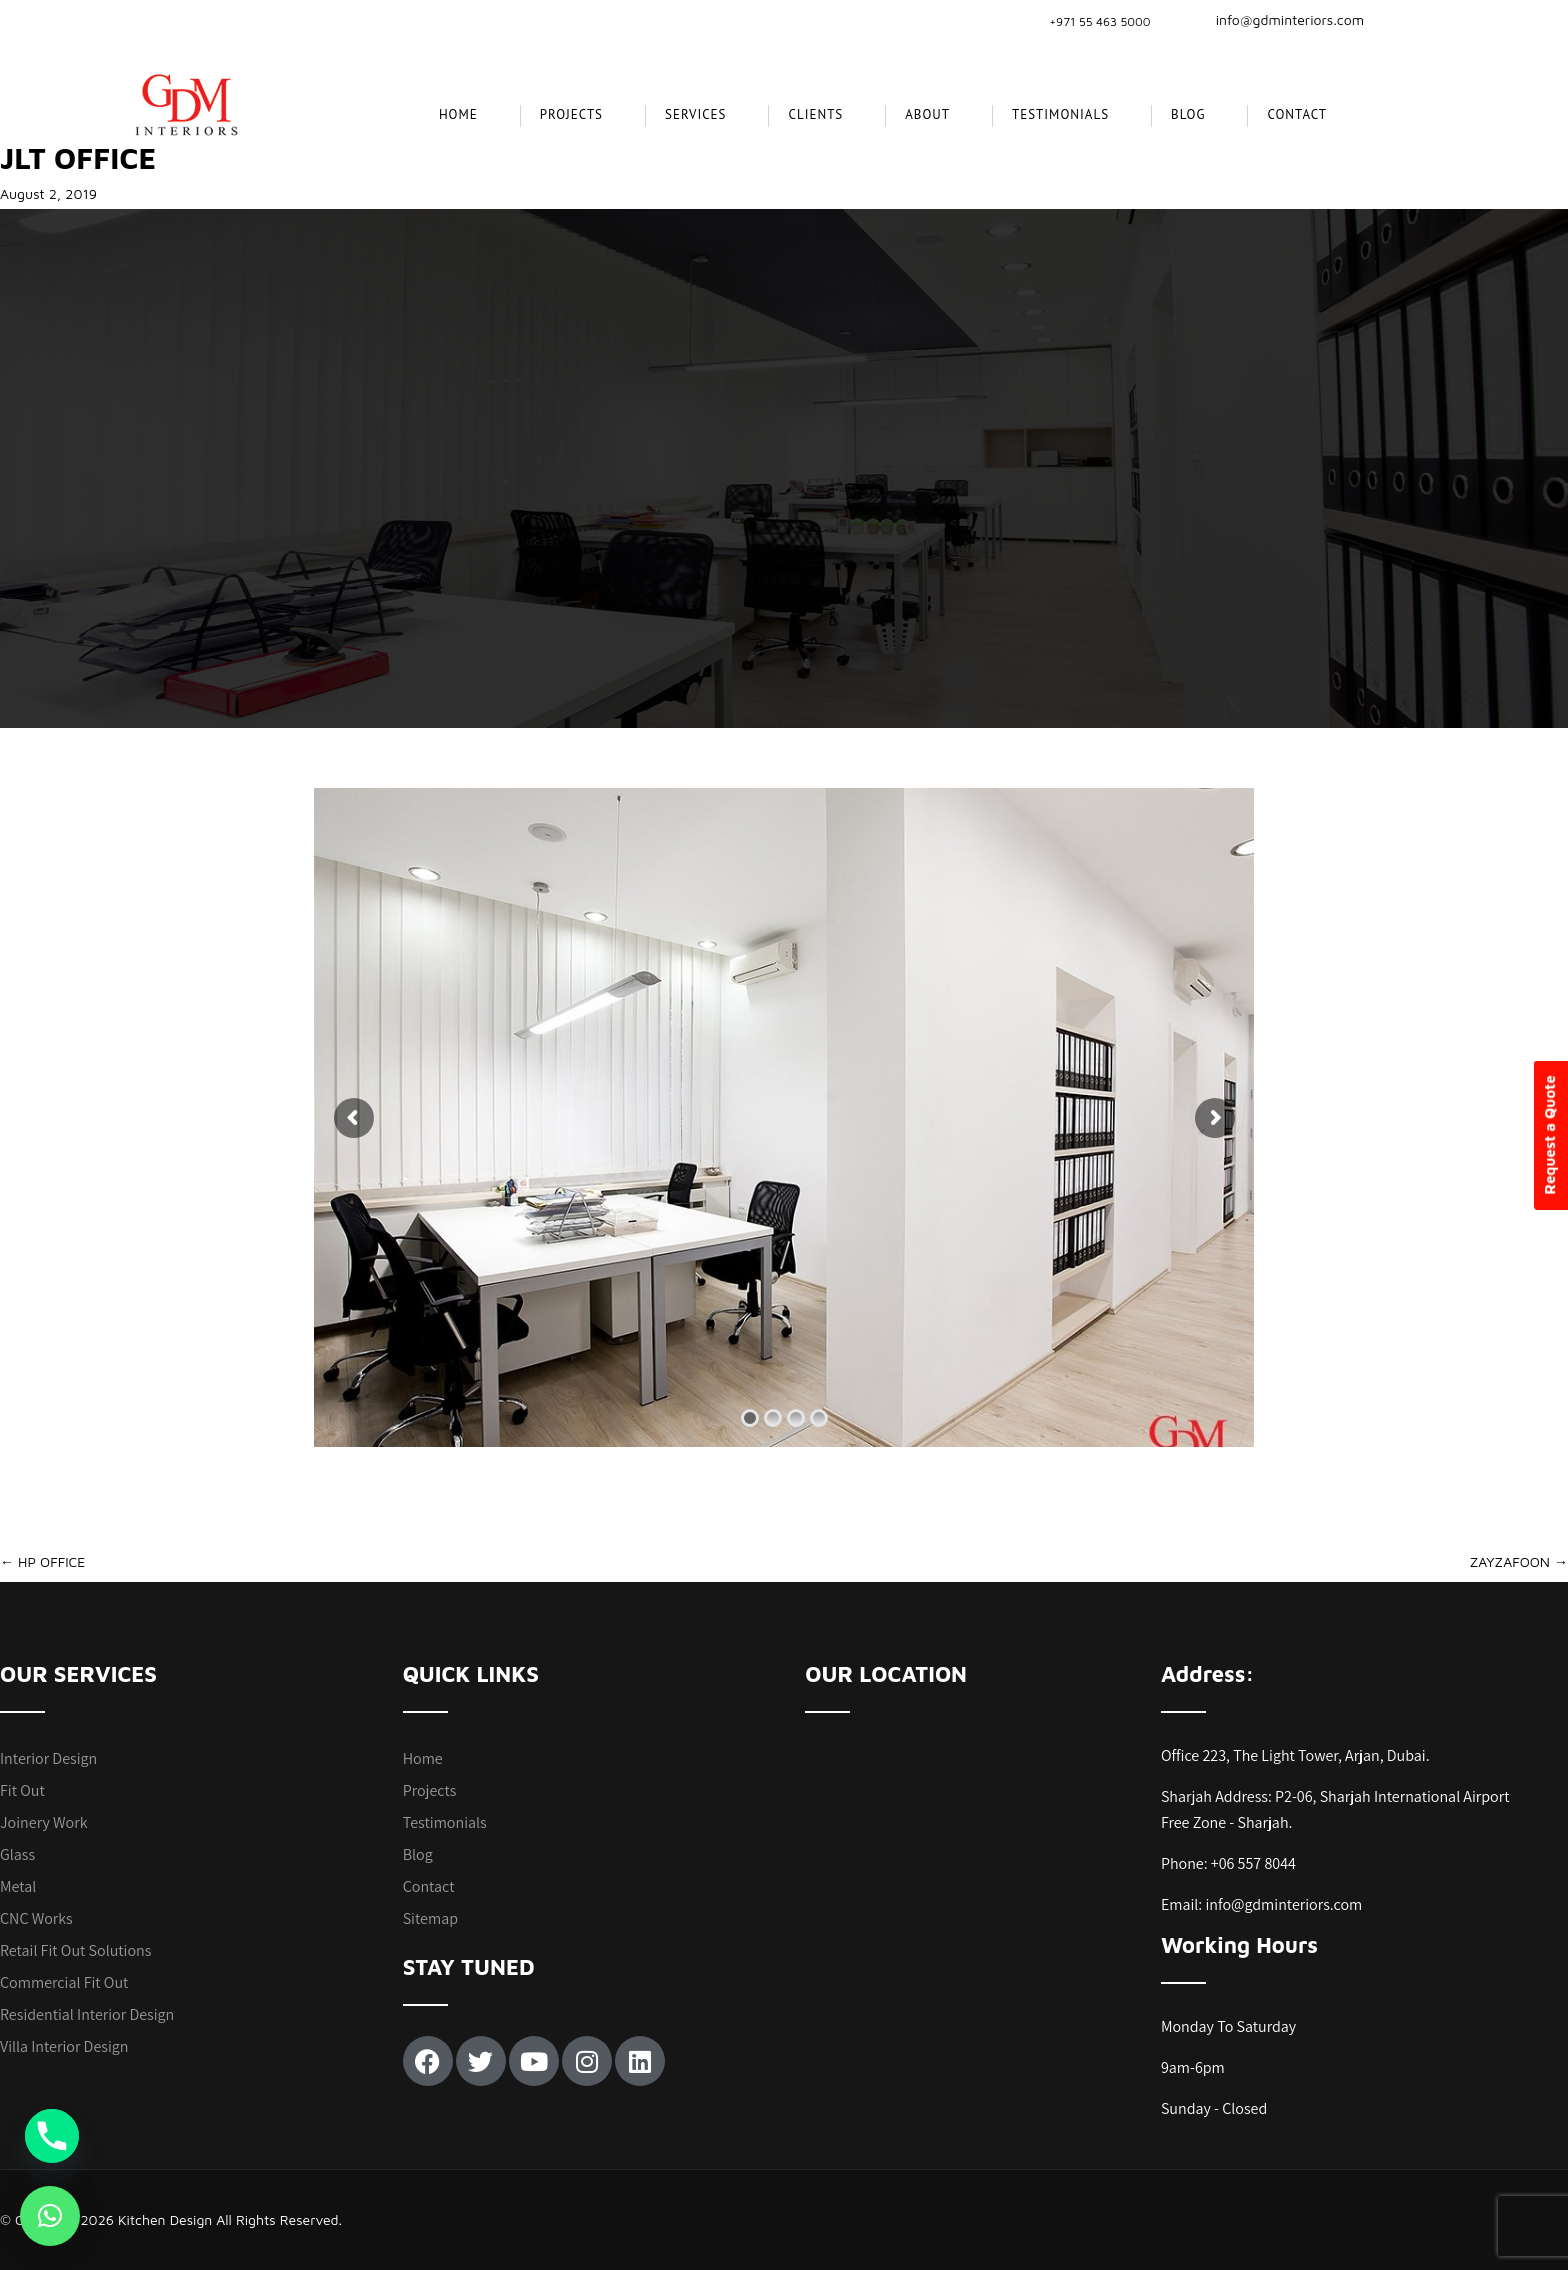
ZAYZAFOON (1519, 1561)
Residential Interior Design (87, 2014)
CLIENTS (815, 114)
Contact (1297, 114)
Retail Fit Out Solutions (75, 1950)
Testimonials (1060, 114)
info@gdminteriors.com (1278, 19)
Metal (18, 1886)
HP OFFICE (42, 1561)
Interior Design (48, 1758)
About (927, 114)
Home (458, 114)
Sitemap (430, 1918)
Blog (1188, 114)
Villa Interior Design (64, 2046)
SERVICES (695, 114)
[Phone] (52, 2136)
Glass (17, 1854)
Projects (430, 1790)
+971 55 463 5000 (1099, 21)
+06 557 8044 (1253, 1863)
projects (571, 114)
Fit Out (22, 1790)
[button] (50, 2216)
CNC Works (36, 1918)
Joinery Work (44, 1822)
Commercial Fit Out (64, 1982)
